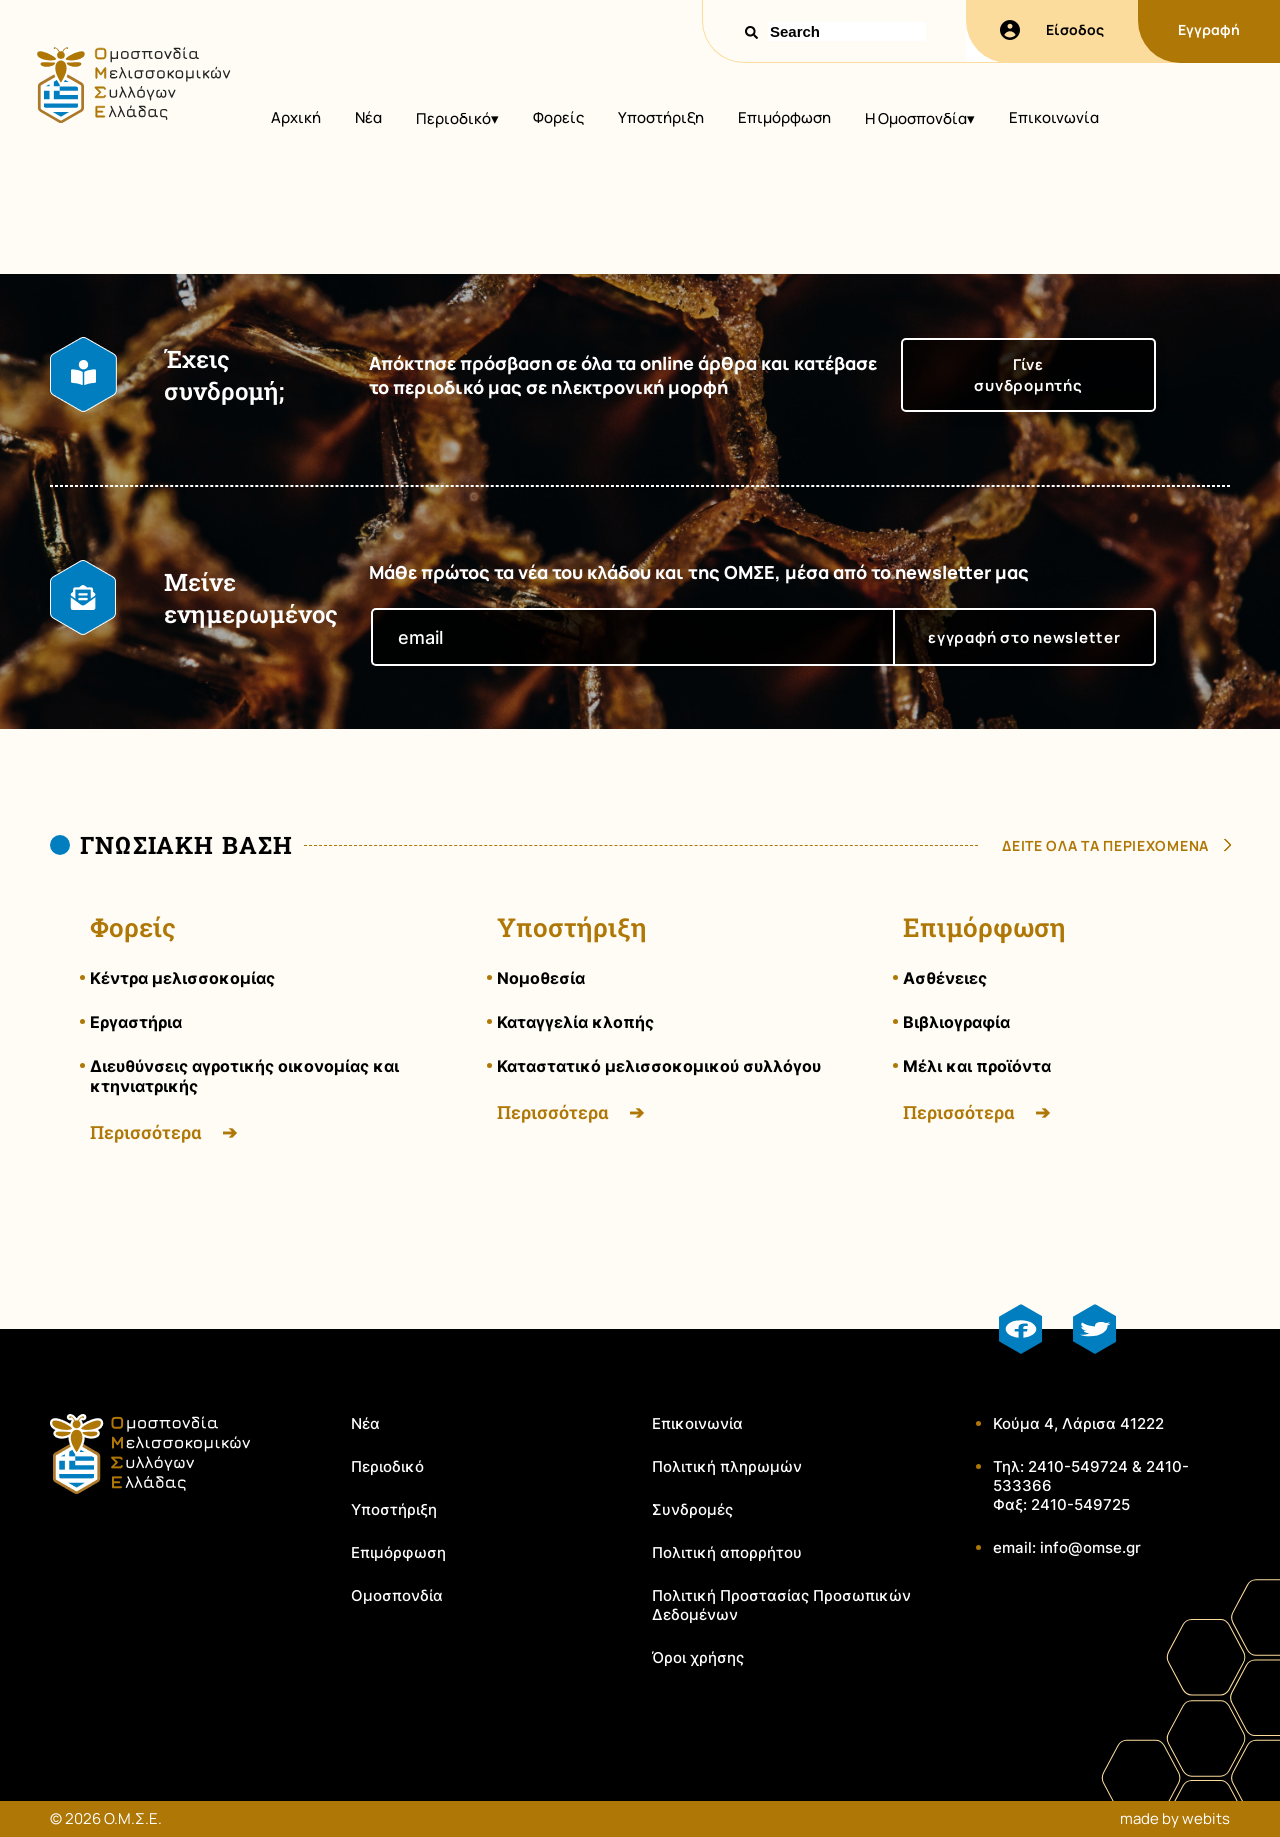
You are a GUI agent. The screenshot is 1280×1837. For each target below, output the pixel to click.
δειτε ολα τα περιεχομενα (1105, 845)
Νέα (368, 117)
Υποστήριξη (661, 117)
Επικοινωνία (1054, 117)
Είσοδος (1052, 30)
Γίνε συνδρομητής (1028, 375)
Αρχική (296, 117)
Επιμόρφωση (784, 117)
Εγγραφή (1209, 29)
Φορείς (558, 117)
